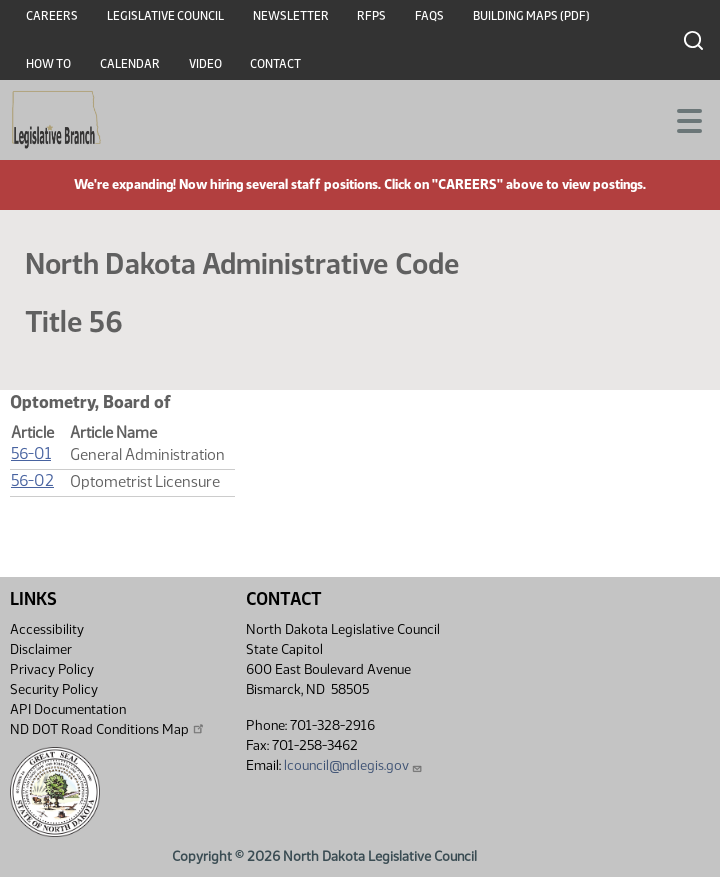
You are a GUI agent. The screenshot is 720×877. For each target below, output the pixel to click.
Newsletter (291, 16)
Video (205, 64)
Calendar (130, 64)
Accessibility (47, 629)
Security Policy (54, 689)
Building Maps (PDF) (531, 16)
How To (48, 64)
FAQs (429, 16)
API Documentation (68, 709)
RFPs (371, 16)
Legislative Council (165, 16)
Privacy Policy (52, 669)
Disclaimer (41, 649)
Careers (52, 16)
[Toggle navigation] (681, 119)
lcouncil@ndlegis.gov (353, 765)
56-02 (32, 480)
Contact (275, 64)
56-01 (31, 453)
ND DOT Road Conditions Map (108, 729)
